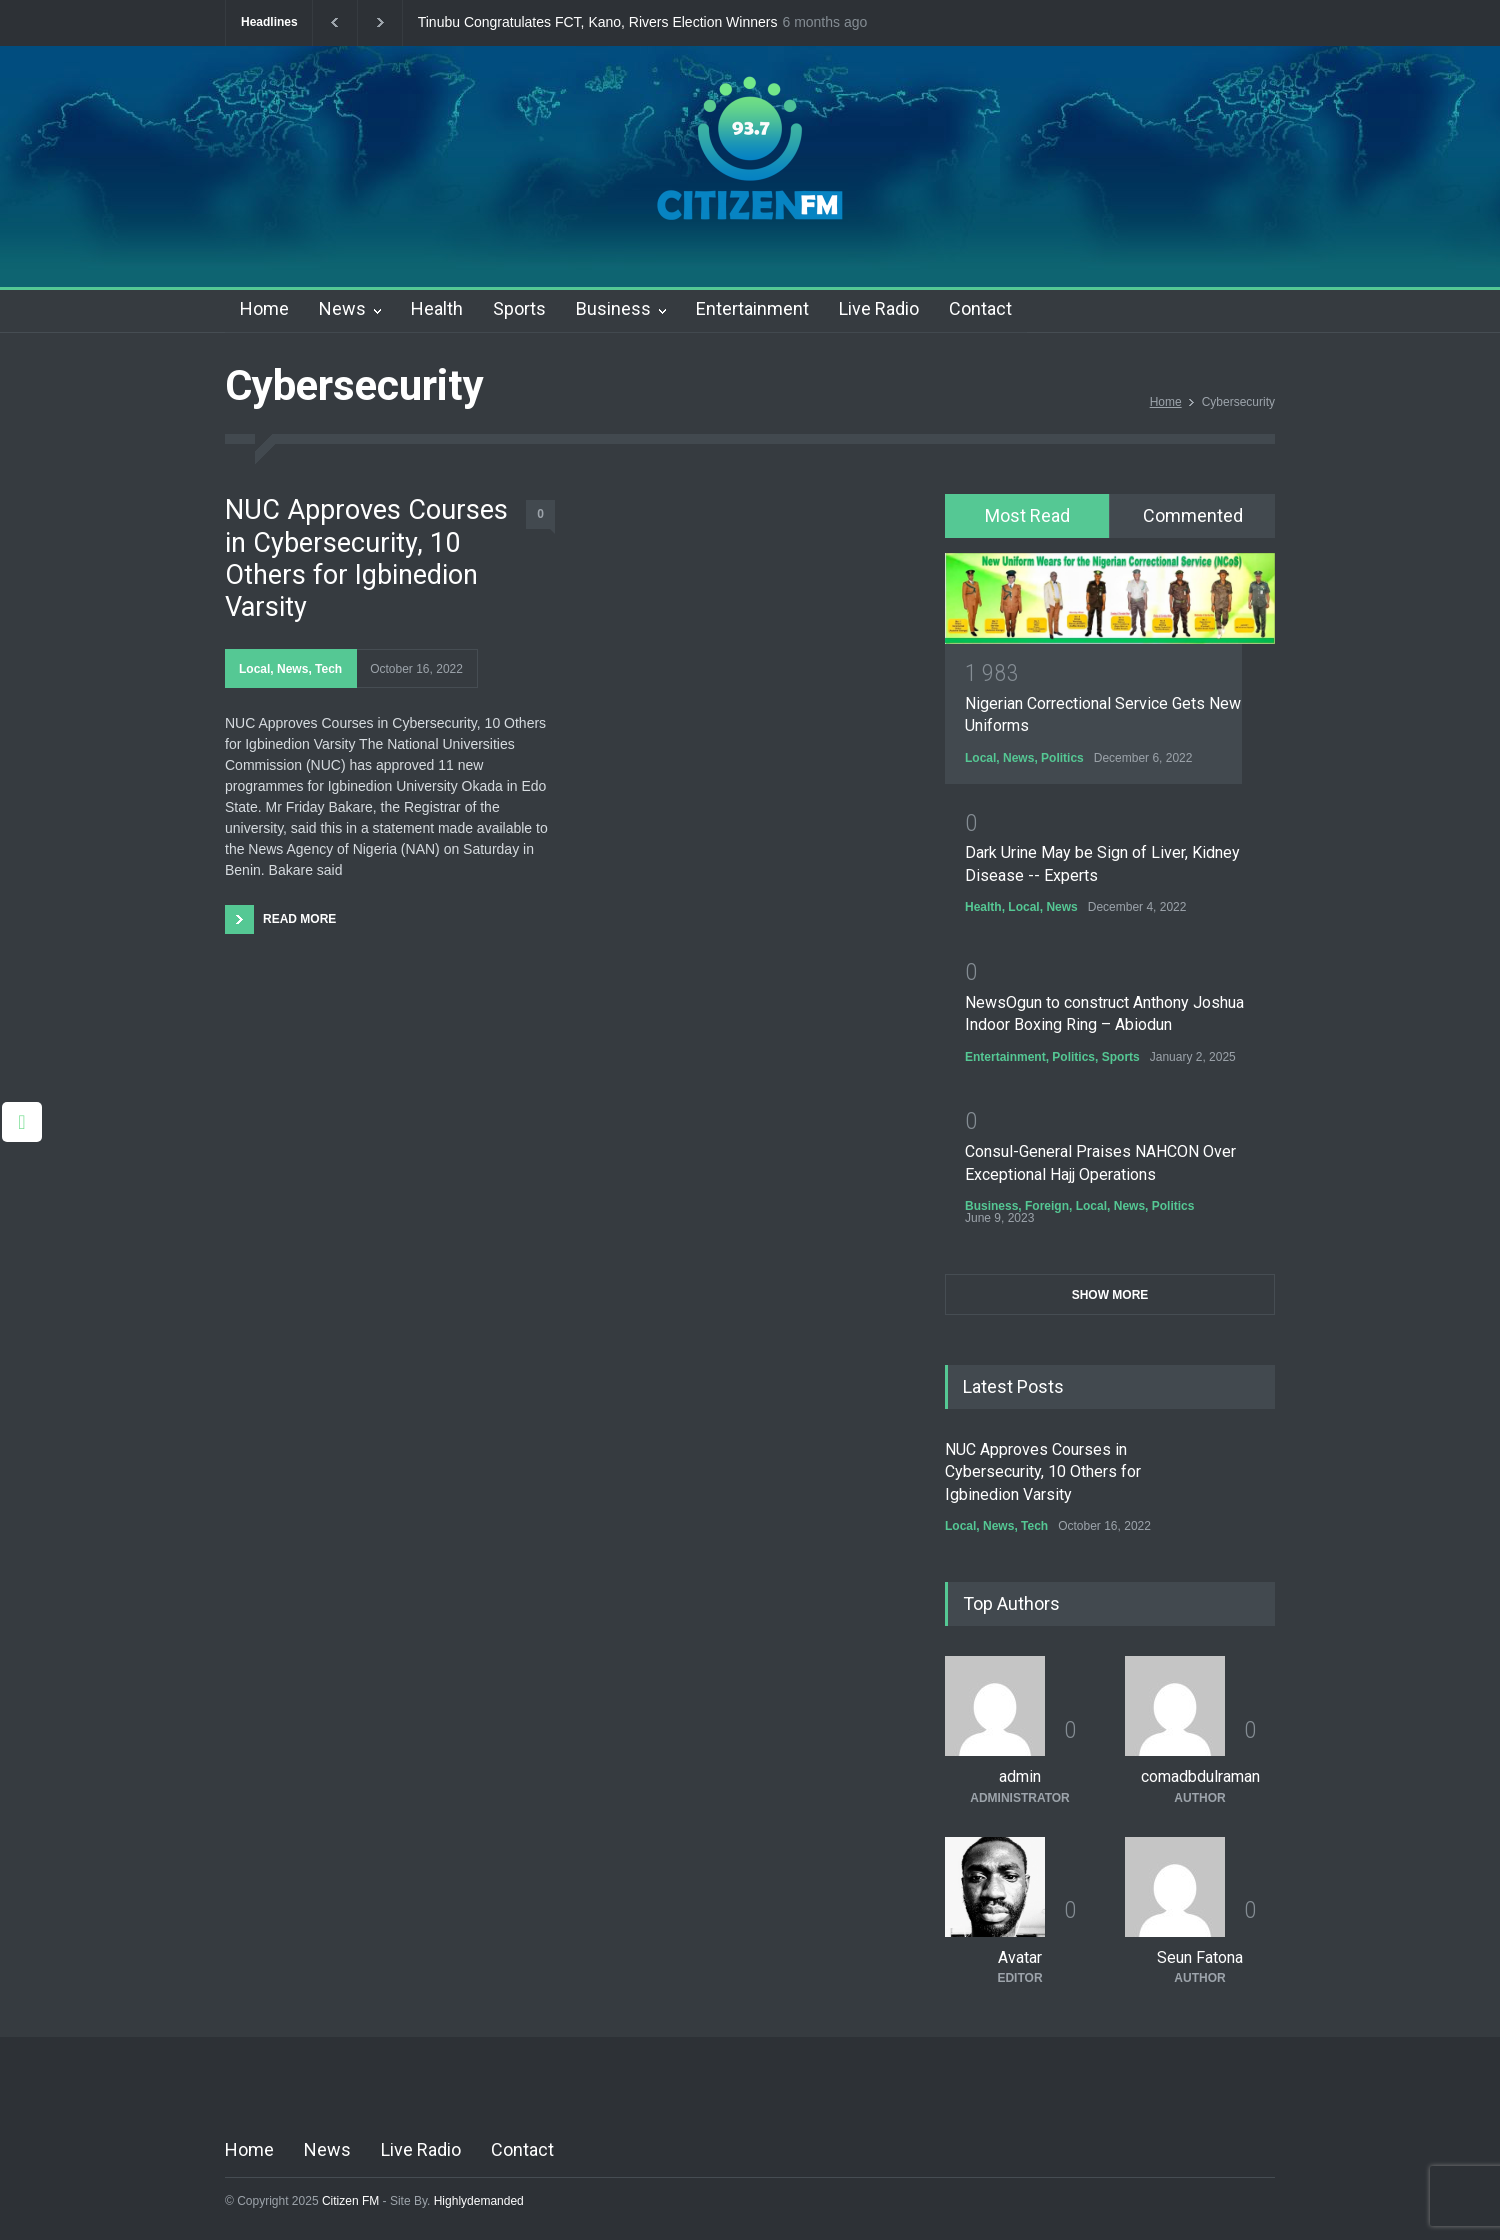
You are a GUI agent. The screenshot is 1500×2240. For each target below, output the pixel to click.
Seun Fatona (1200, 1957)
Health (437, 308)
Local (254, 669)
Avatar (1020, 1957)
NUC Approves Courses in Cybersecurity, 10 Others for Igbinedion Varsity (366, 558)
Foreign (1047, 1206)
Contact (980, 308)
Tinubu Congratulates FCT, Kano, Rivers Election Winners (598, 22)
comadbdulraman (1200, 1776)
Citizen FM (351, 2201)
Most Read (1027, 515)
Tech (328, 669)
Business (613, 308)
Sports (519, 308)
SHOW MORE (1110, 1295)
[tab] (1027, 516)
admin (1020, 1776)
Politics (1062, 758)
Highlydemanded (479, 2201)
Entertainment (752, 308)
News (342, 308)
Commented (1193, 515)
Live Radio (879, 308)
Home (264, 308)
